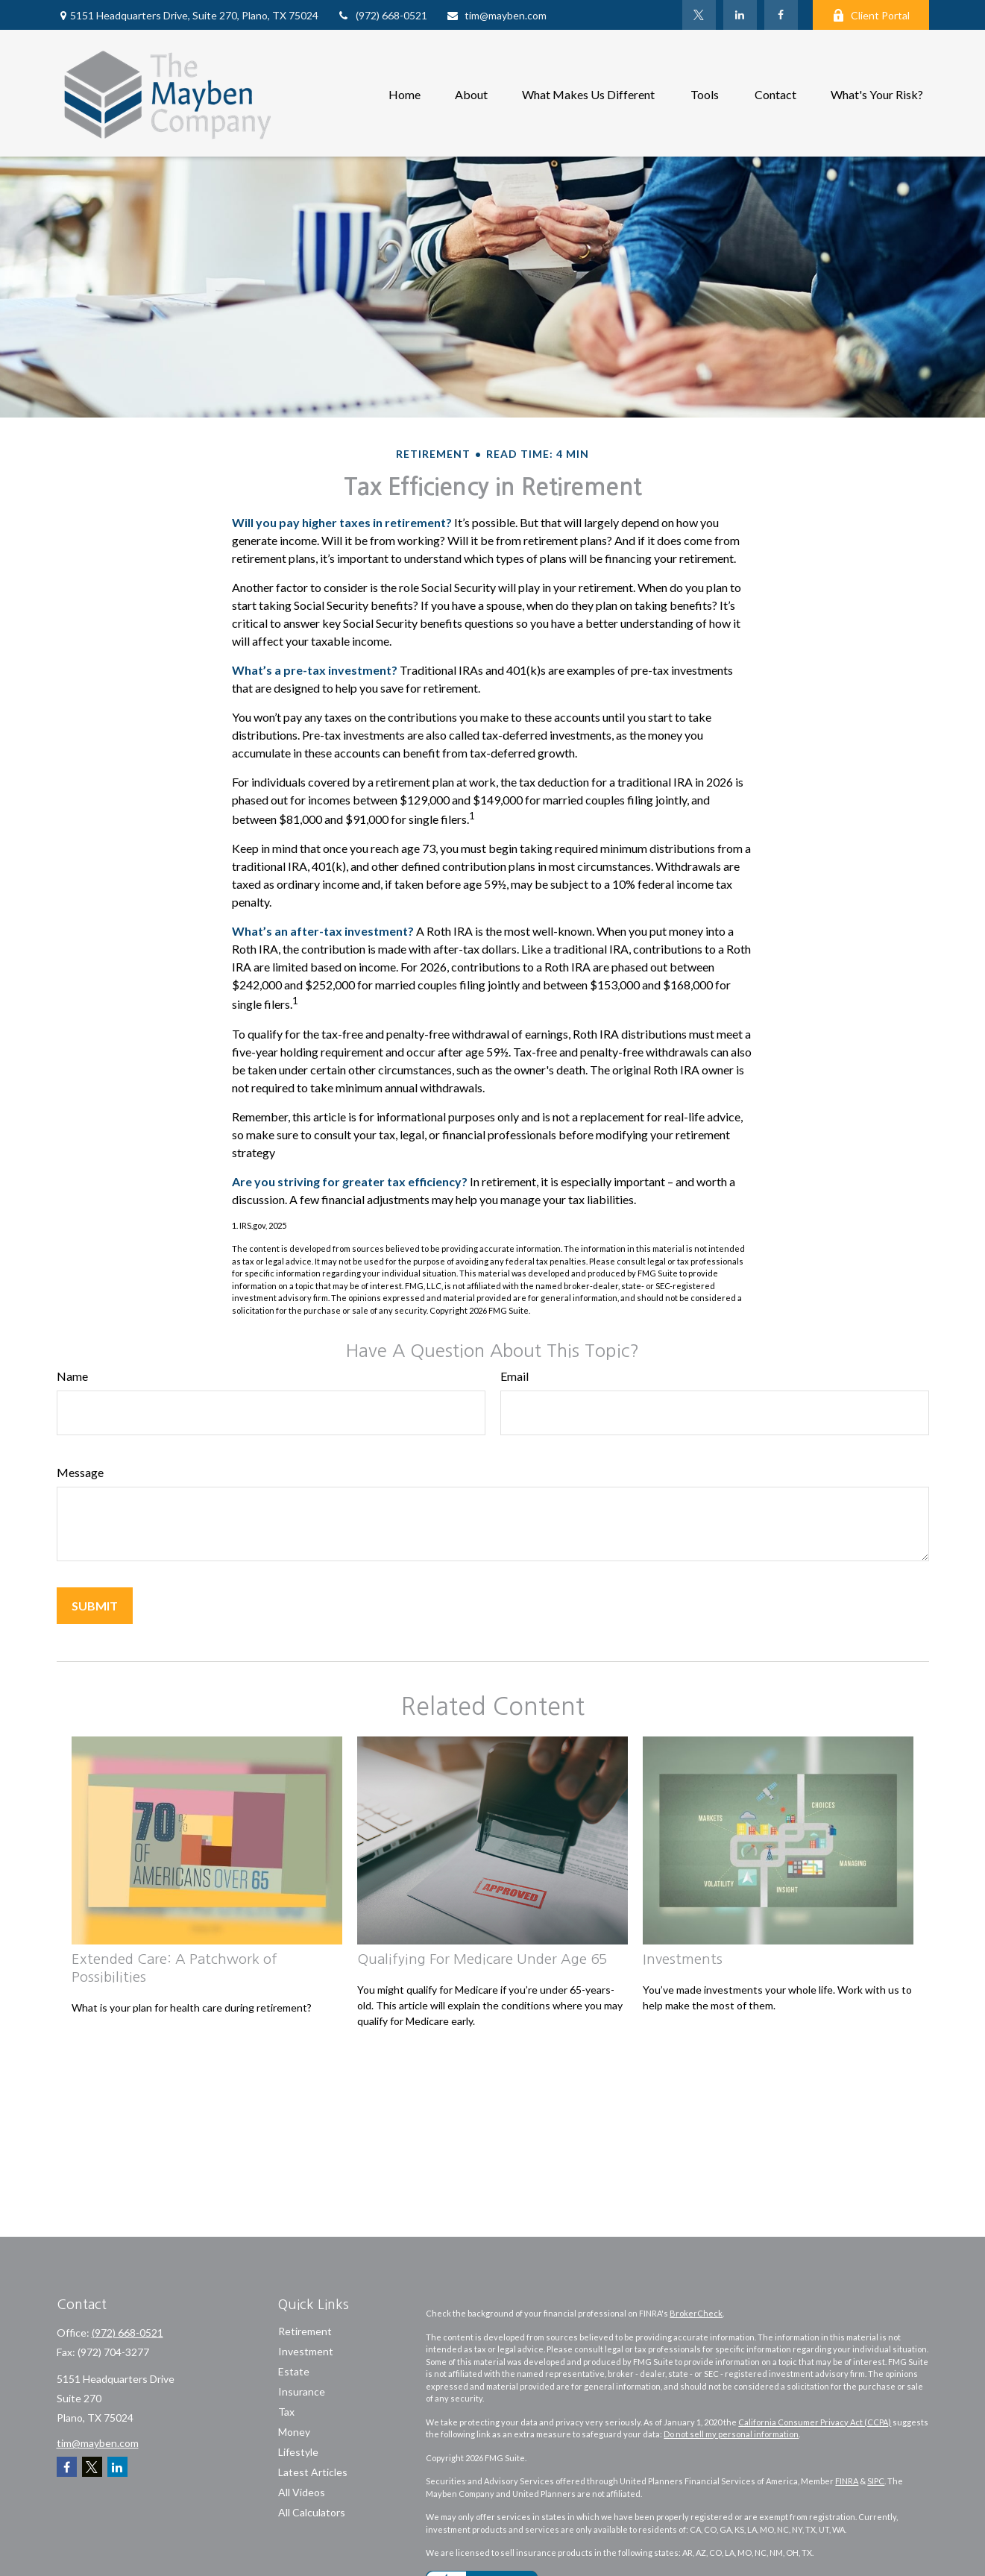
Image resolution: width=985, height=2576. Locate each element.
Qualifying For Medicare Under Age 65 (482, 1959)
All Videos (301, 2492)
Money (294, 2431)
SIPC (875, 2481)
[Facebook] (781, 15)
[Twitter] (699, 15)
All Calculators (311, 2512)
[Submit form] (95, 1605)
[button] (405, 93)
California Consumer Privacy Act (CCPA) (814, 2422)
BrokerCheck (696, 2313)
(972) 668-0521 (382, 15)
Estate (293, 2371)
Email (514, 1376)
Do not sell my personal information (731, 2434)
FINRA (846, 2481)
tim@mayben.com (496, 15)
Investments (683, 1959)
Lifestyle (298, 2452)
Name (72, 1376)
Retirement (305, 2331)
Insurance (301, 2391)
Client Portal (871, 15)
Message (80, 1472)
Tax (286, 2411)
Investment (305, 2351)
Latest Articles (312, 2472)
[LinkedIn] (740, 15)
